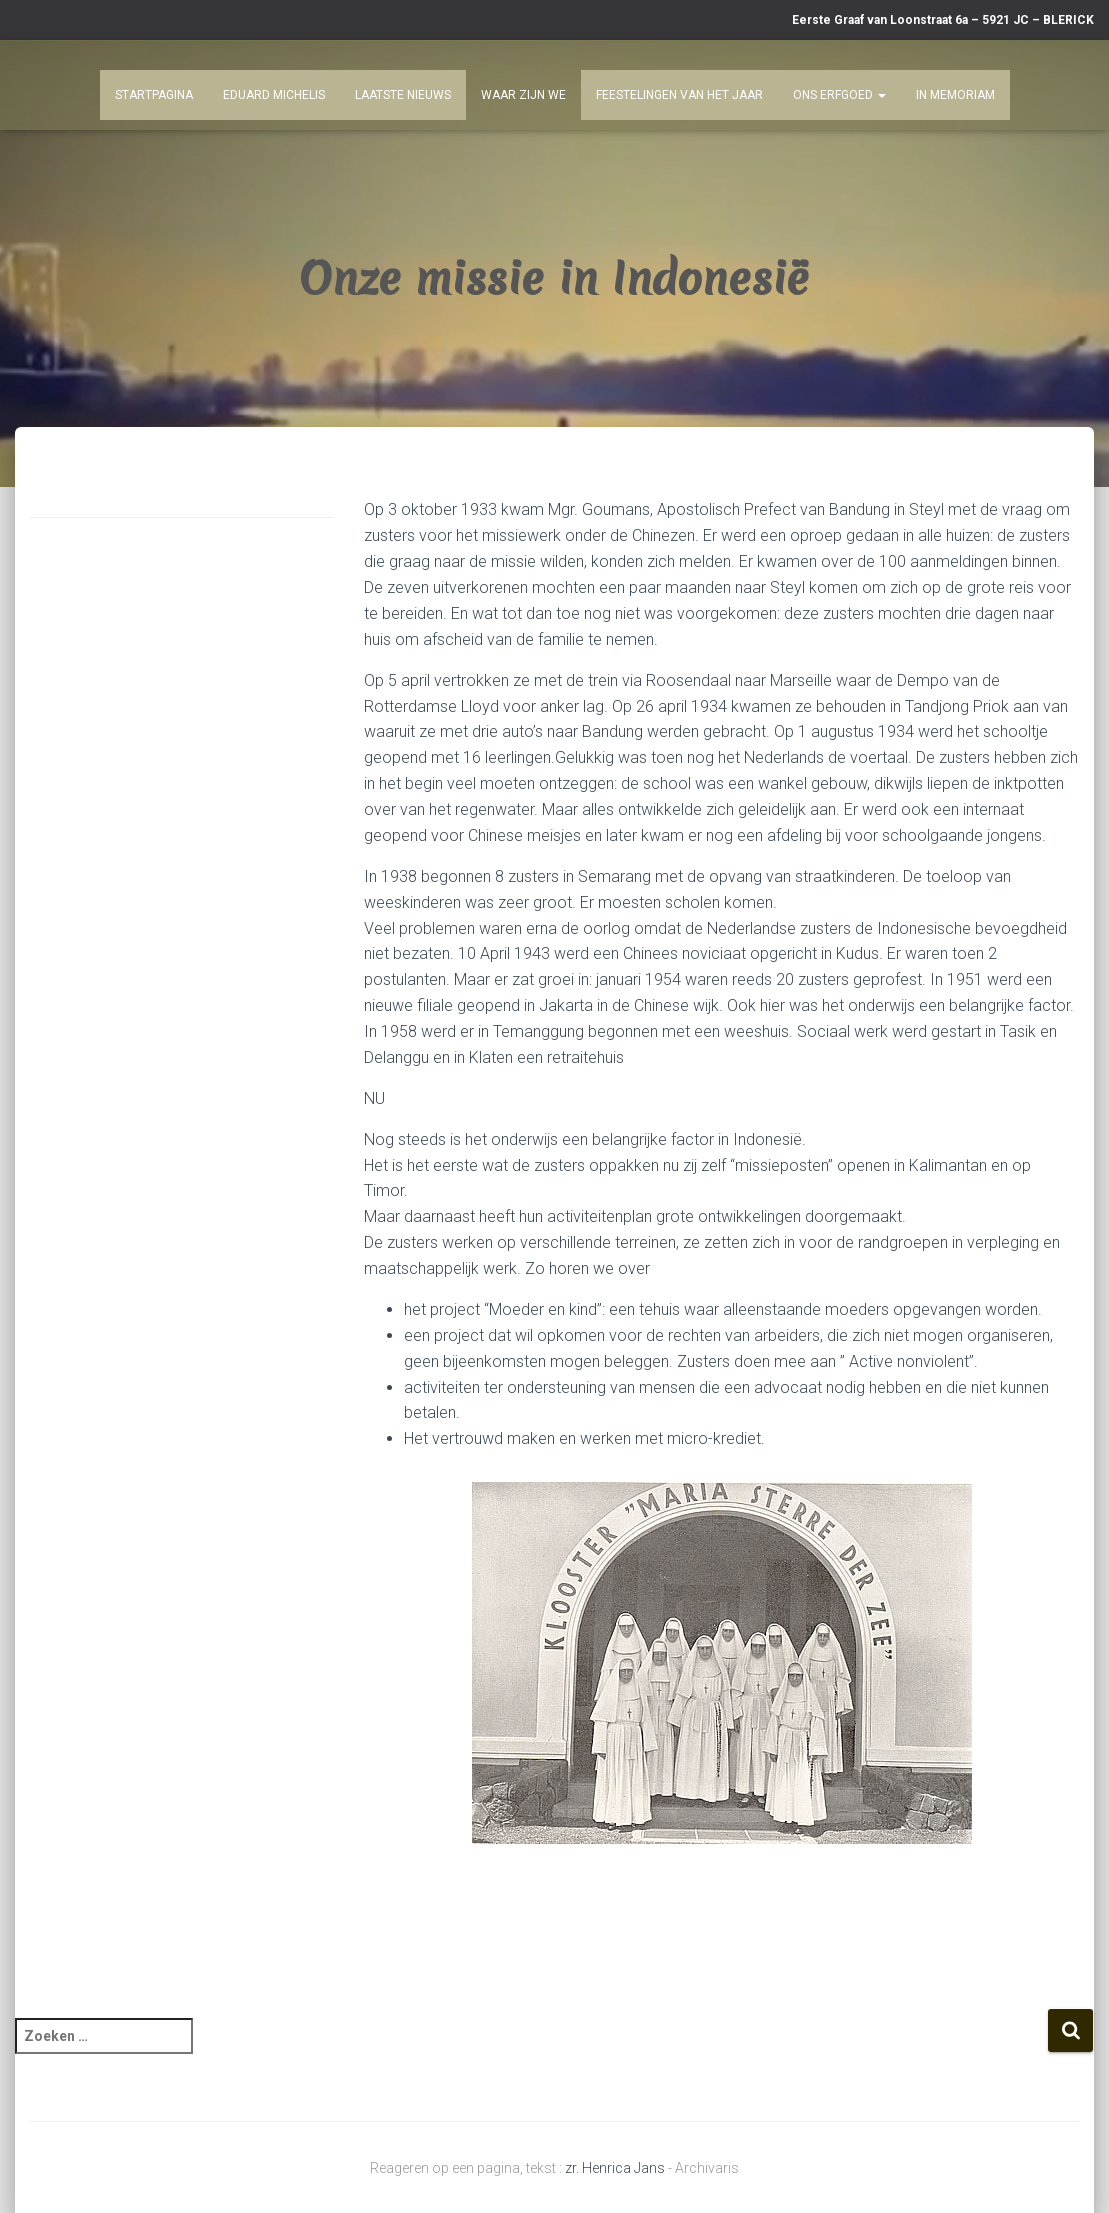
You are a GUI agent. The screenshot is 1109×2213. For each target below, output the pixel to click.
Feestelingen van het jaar (679, 95)
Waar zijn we (523, 95)
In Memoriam (955, 95)
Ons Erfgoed (839, 95)
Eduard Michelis (274, 95)
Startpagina (154, 95)
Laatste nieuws (403, 95)
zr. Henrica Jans (615, 2168)
